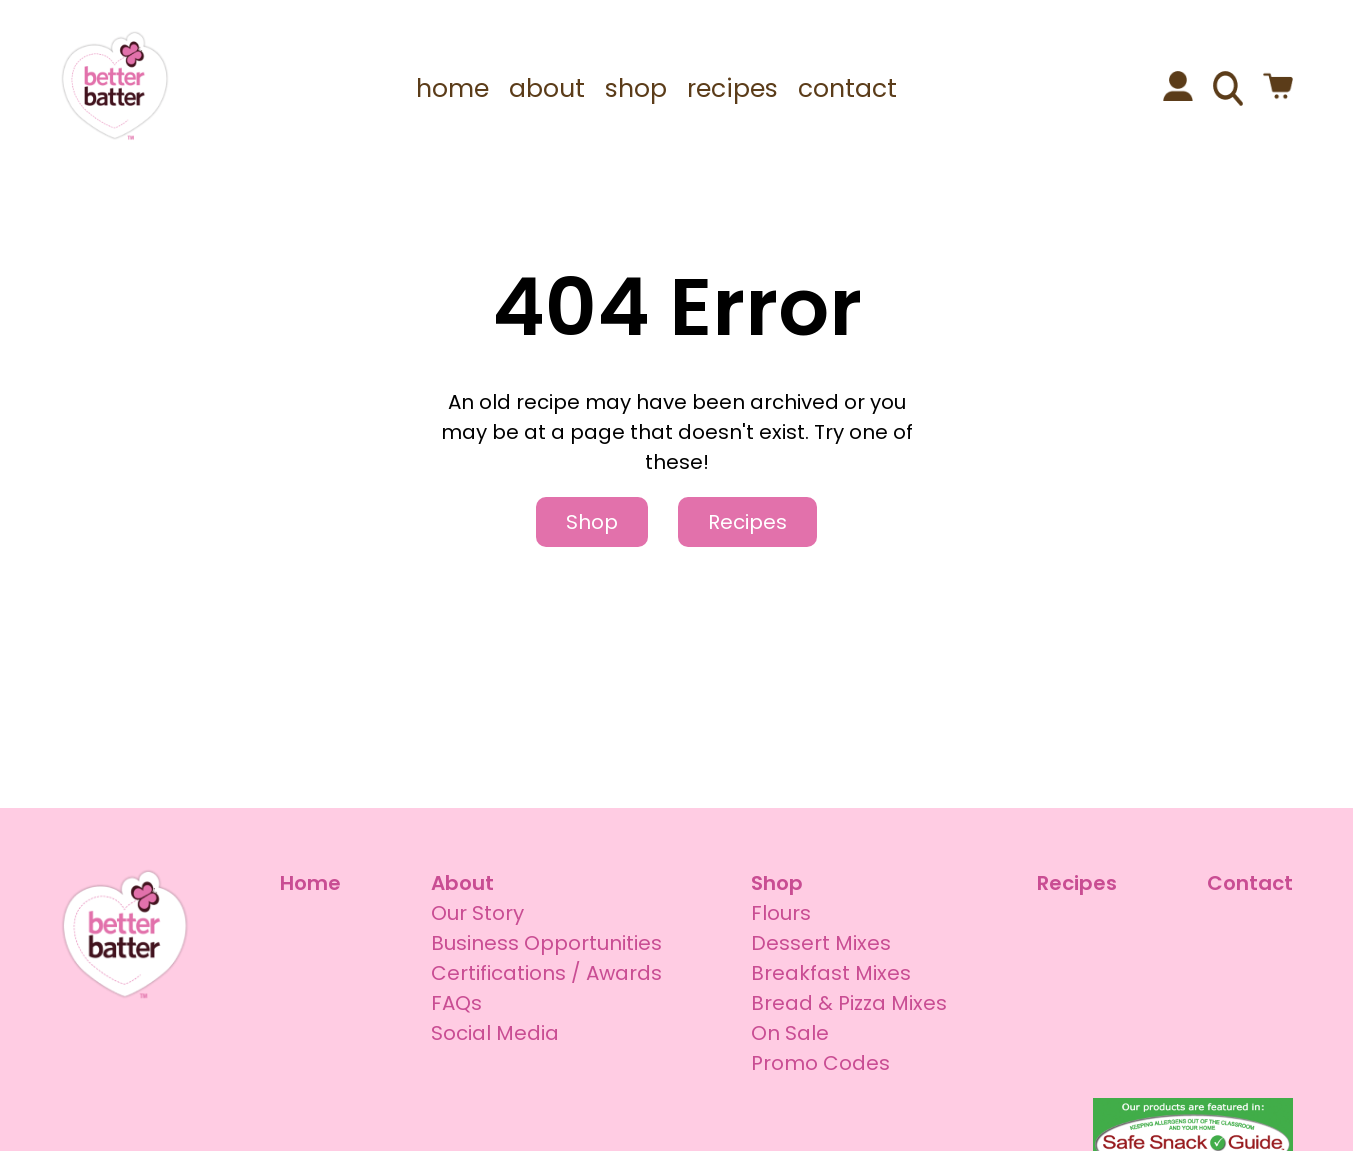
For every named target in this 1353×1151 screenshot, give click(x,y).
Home (310, 883)
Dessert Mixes (821, 943)
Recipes (747, 522)
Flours (781, 913)
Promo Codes (820, 1063)
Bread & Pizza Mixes (849, 1003)
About (462, 883)
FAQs (456, 1003)
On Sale (790, 1033)
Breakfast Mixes (831, 973)
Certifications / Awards (546, 973)
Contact (1250, 883)
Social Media (495, 1033)
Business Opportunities (546, 943)
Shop (592, 522)
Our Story (477, 913)
